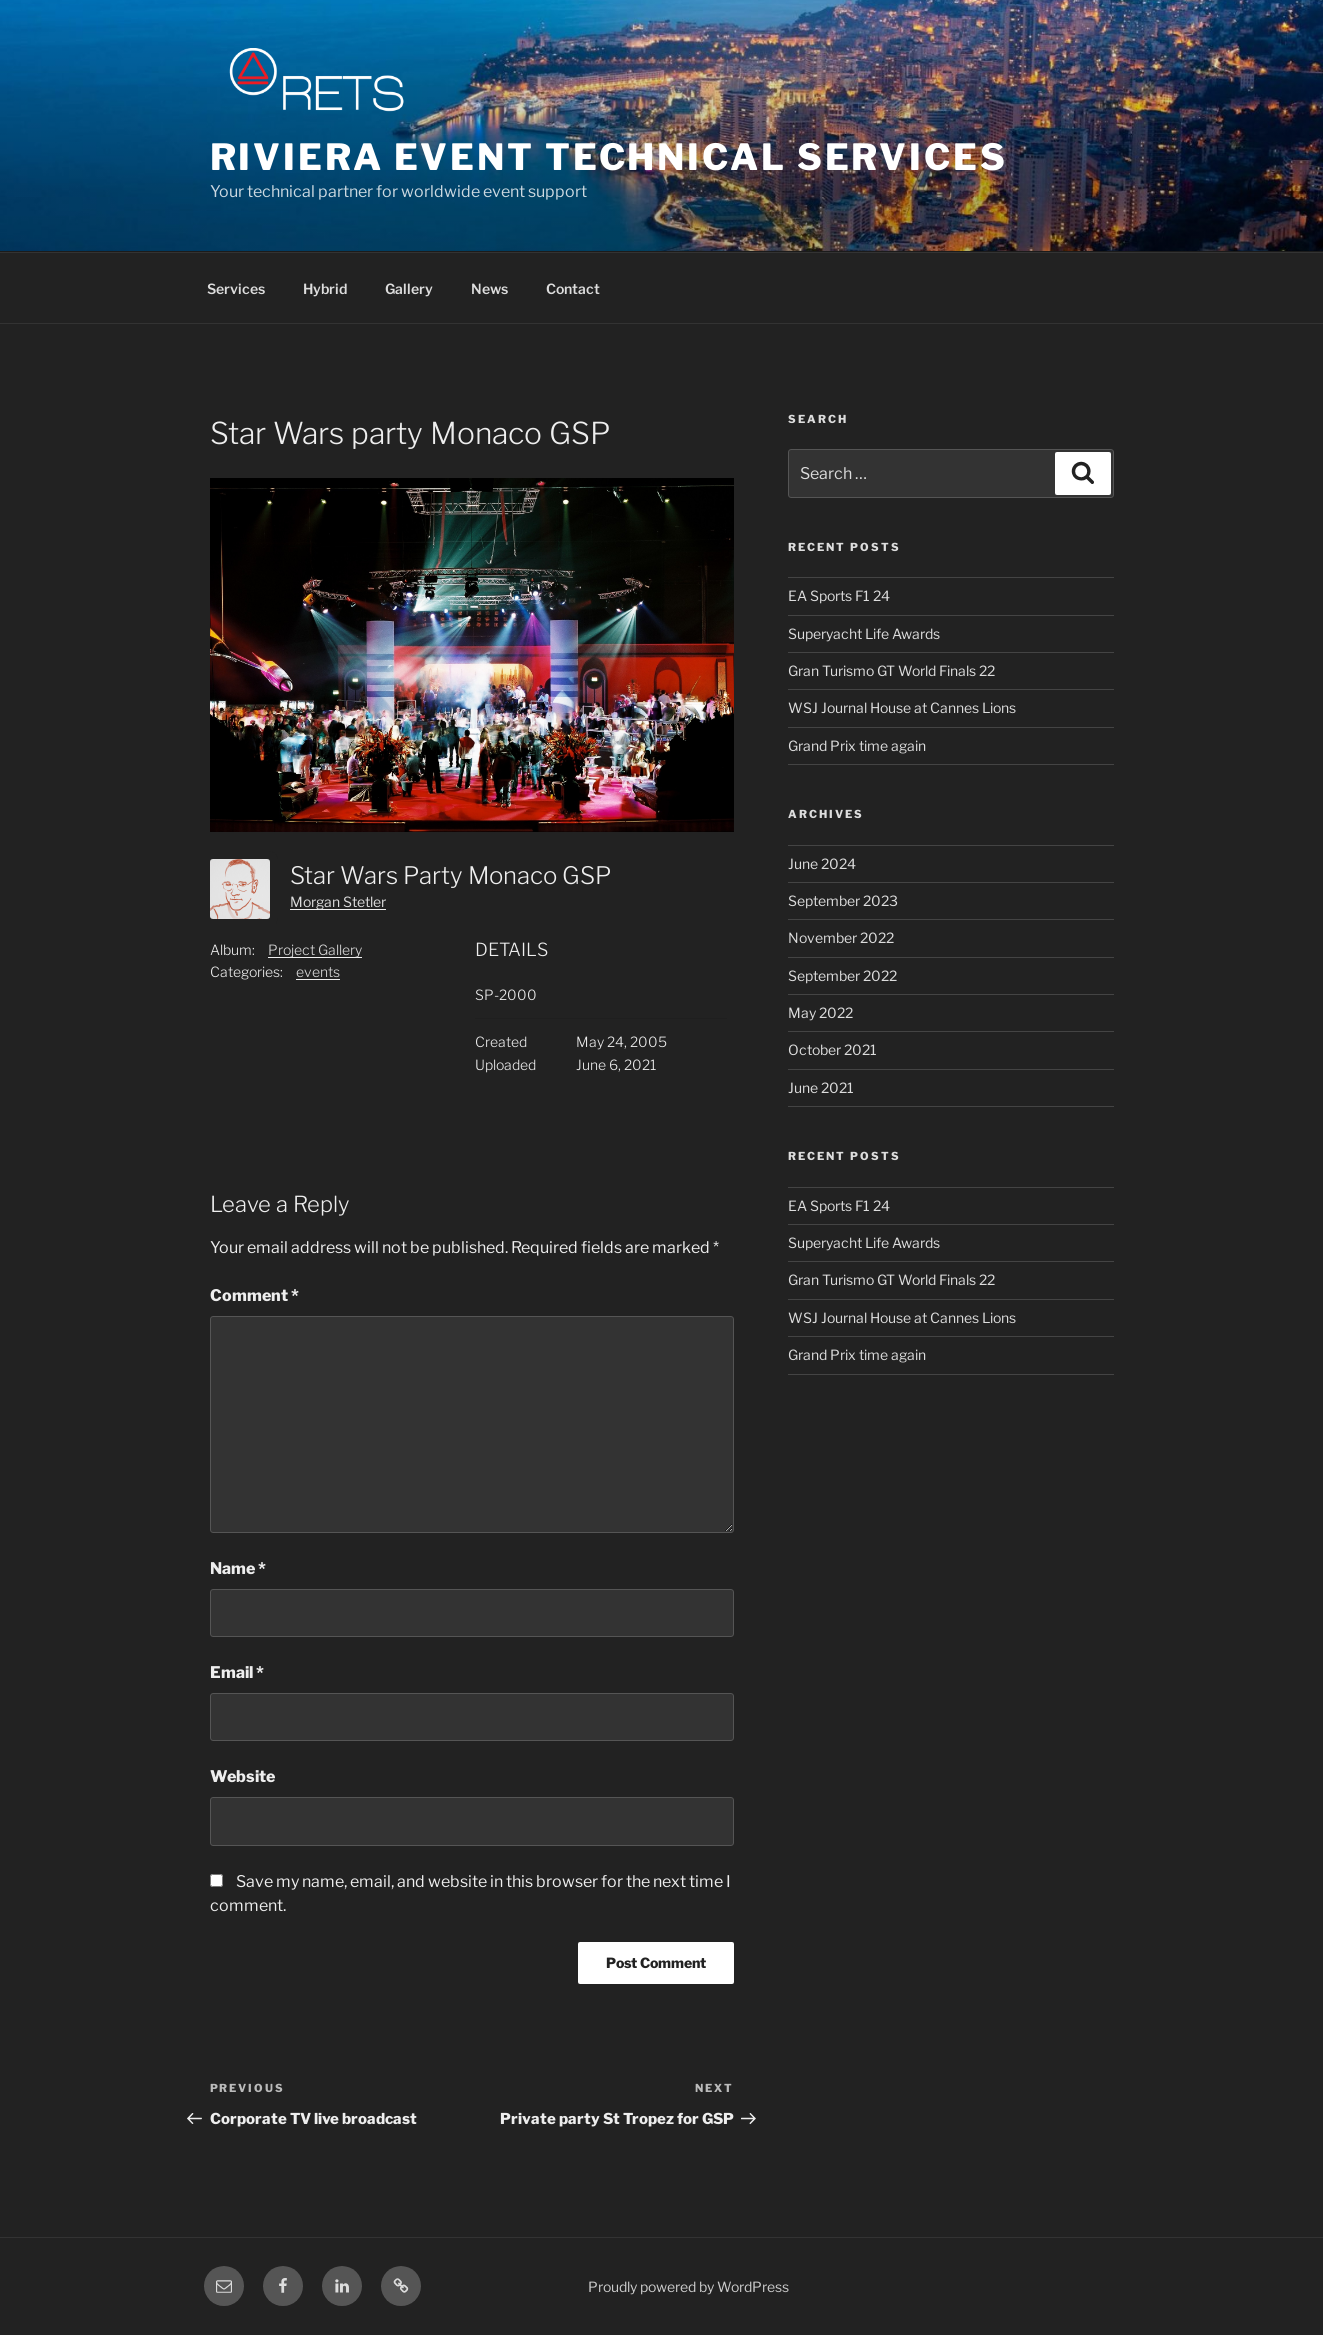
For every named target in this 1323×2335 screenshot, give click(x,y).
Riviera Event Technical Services (609, 157)
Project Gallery (315, 949)
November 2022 (841, 937)
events (318, 971)
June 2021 (821, 1087)
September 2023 (843, 900)
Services (236, 288)
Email (237, 1672)
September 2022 (842, 975)
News (489, 288)
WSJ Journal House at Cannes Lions (902, 707)
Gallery (409, 288)
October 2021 (832, 1049)
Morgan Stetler (338, 901)
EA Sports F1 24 (839, 595)
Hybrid (325, 288)
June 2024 (822, 863)
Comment (254, 1295)
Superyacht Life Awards (864, 633)
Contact (573, 288)
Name (238, 1568)
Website (242, 1776)
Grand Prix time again (857, 745)
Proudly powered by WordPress (688, 2286)
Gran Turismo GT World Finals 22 (891, 670)
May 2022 (820, 1012)
